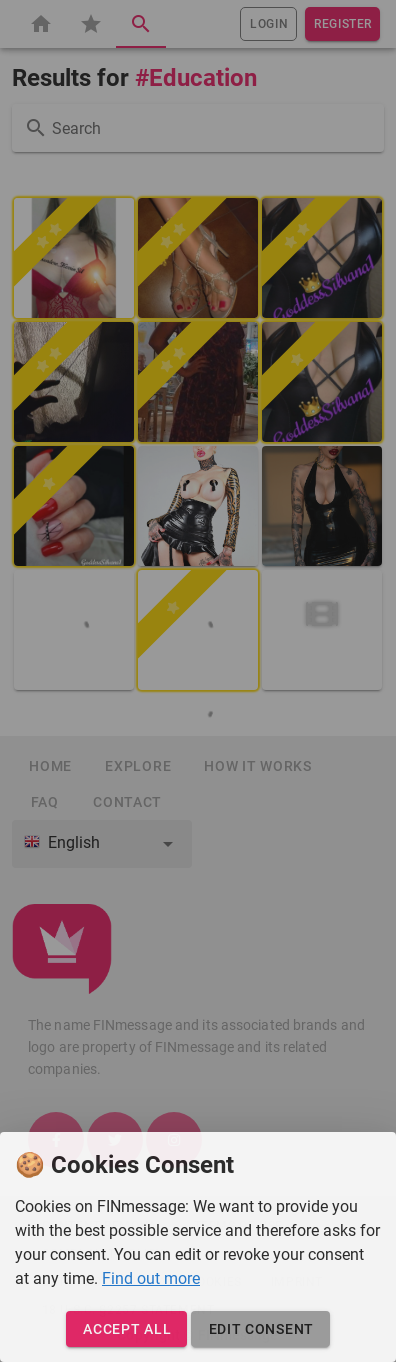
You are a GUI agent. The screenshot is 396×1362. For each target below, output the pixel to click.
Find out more (151, 1278)
